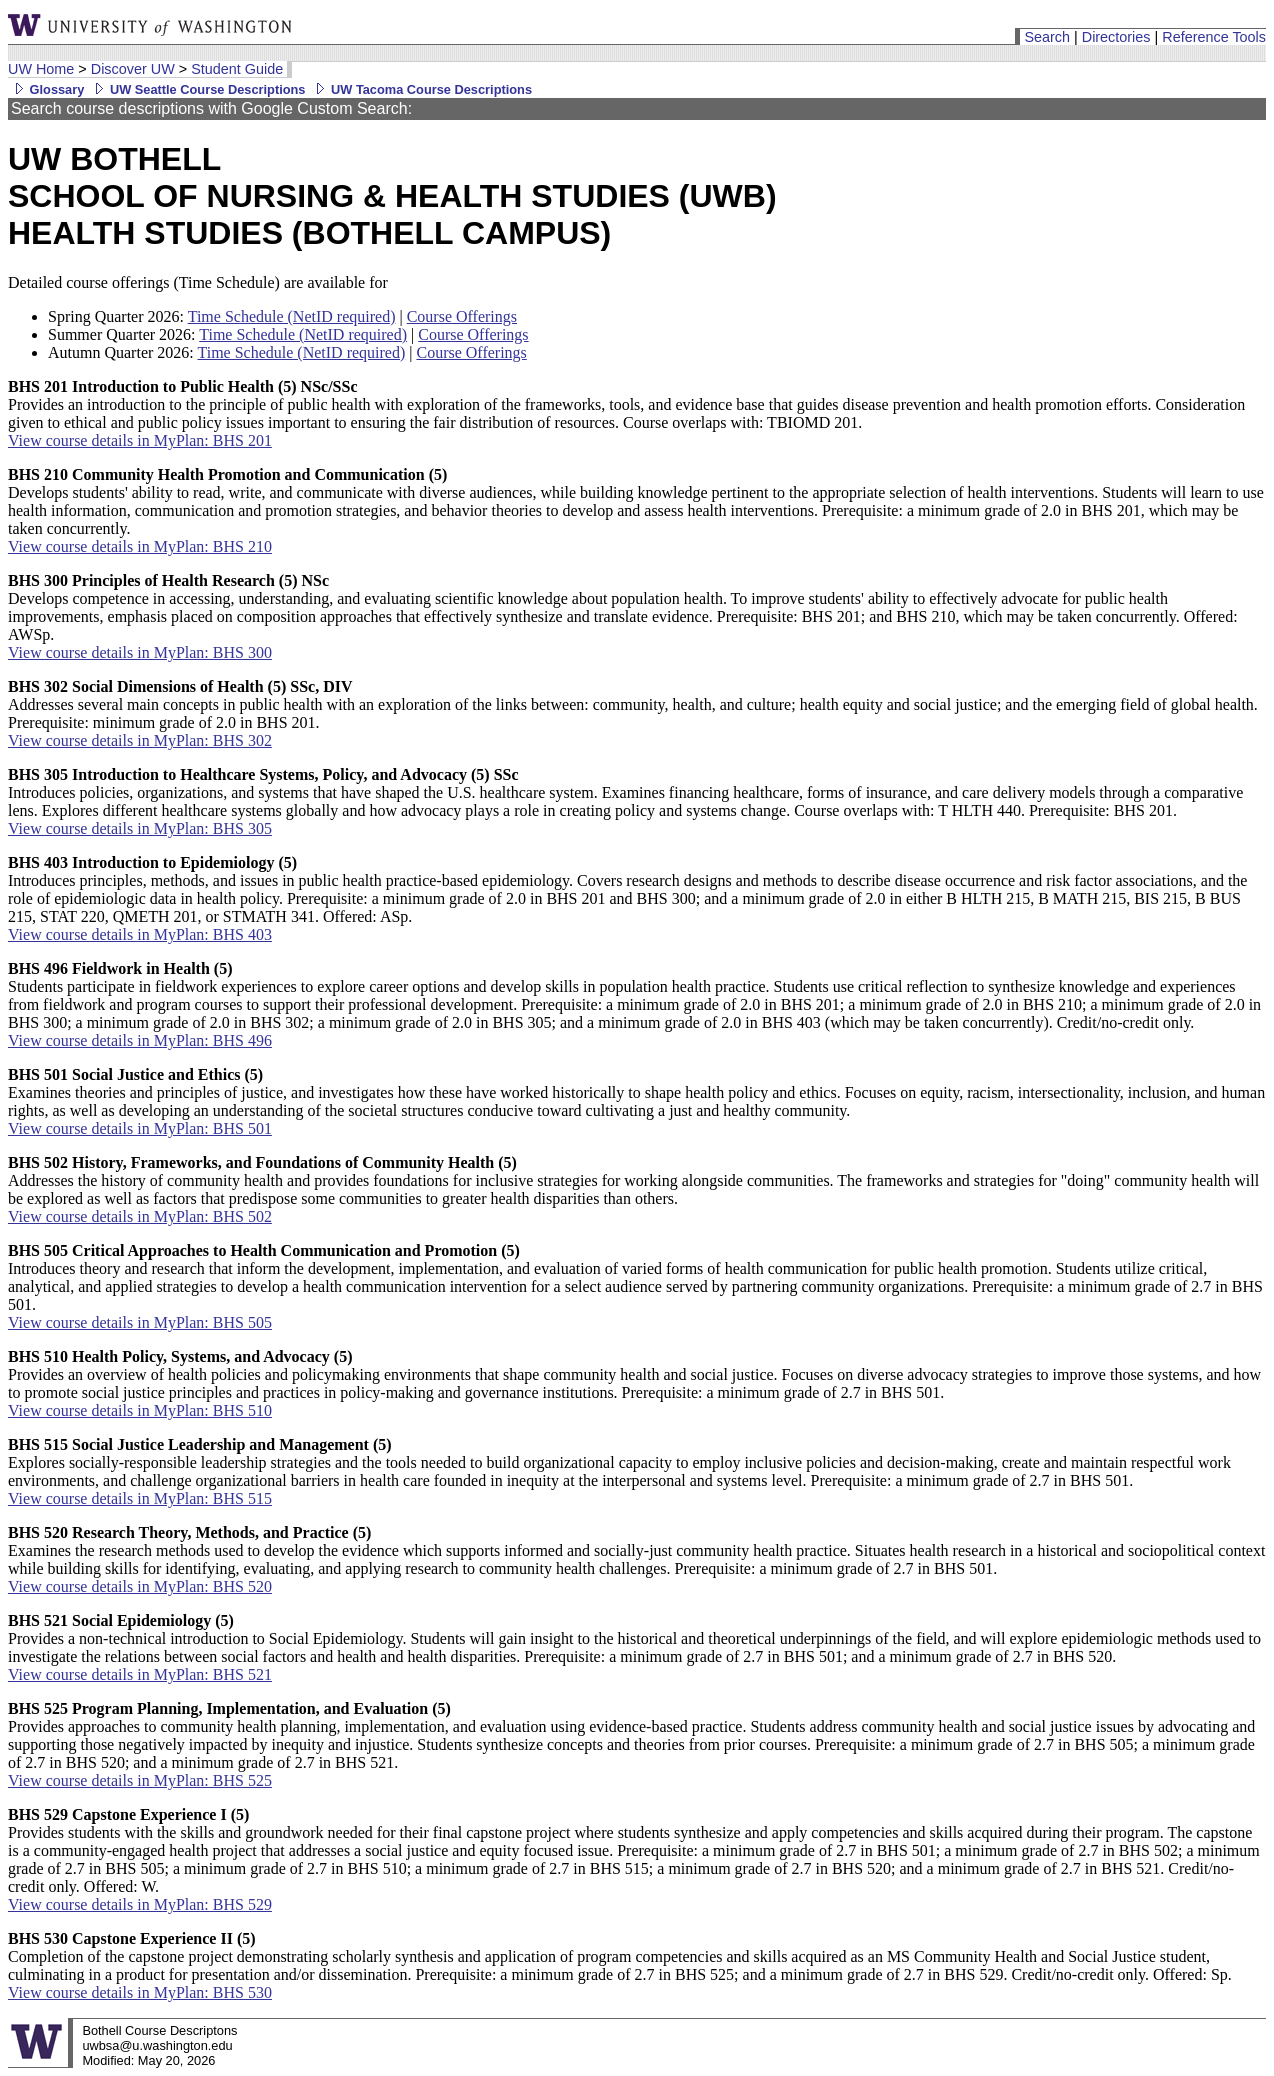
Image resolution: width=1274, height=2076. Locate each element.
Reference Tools (1214, 37)
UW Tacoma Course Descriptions (420, 89)
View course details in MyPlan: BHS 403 (140, 934)
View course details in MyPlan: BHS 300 (140, 652)
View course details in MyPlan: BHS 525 (140, 1780)
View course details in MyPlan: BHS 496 (140, 1040)
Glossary (46, 89)
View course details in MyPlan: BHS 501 (140, 1128)
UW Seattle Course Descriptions (196, 89)
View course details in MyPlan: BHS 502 (140, 1216)
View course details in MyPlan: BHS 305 (140, 828)
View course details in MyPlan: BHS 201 (140, 440)
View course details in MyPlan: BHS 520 (140, 1586)
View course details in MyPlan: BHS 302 (140, 740)
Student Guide (237, 69)
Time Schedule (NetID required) (292, 316)
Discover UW (133, 69)
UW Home (41, 69)
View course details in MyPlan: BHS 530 (140, 1992)
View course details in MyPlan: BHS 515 (140, 1498)
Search (1047, 37)
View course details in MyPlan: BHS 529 (140, 1904)
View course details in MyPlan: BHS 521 (140, 1674)
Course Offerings (462, 316)
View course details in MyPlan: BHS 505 (140, 1322)
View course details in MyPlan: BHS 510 (140, 1410)
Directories (1116, 37)
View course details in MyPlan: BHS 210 (140, 546)
